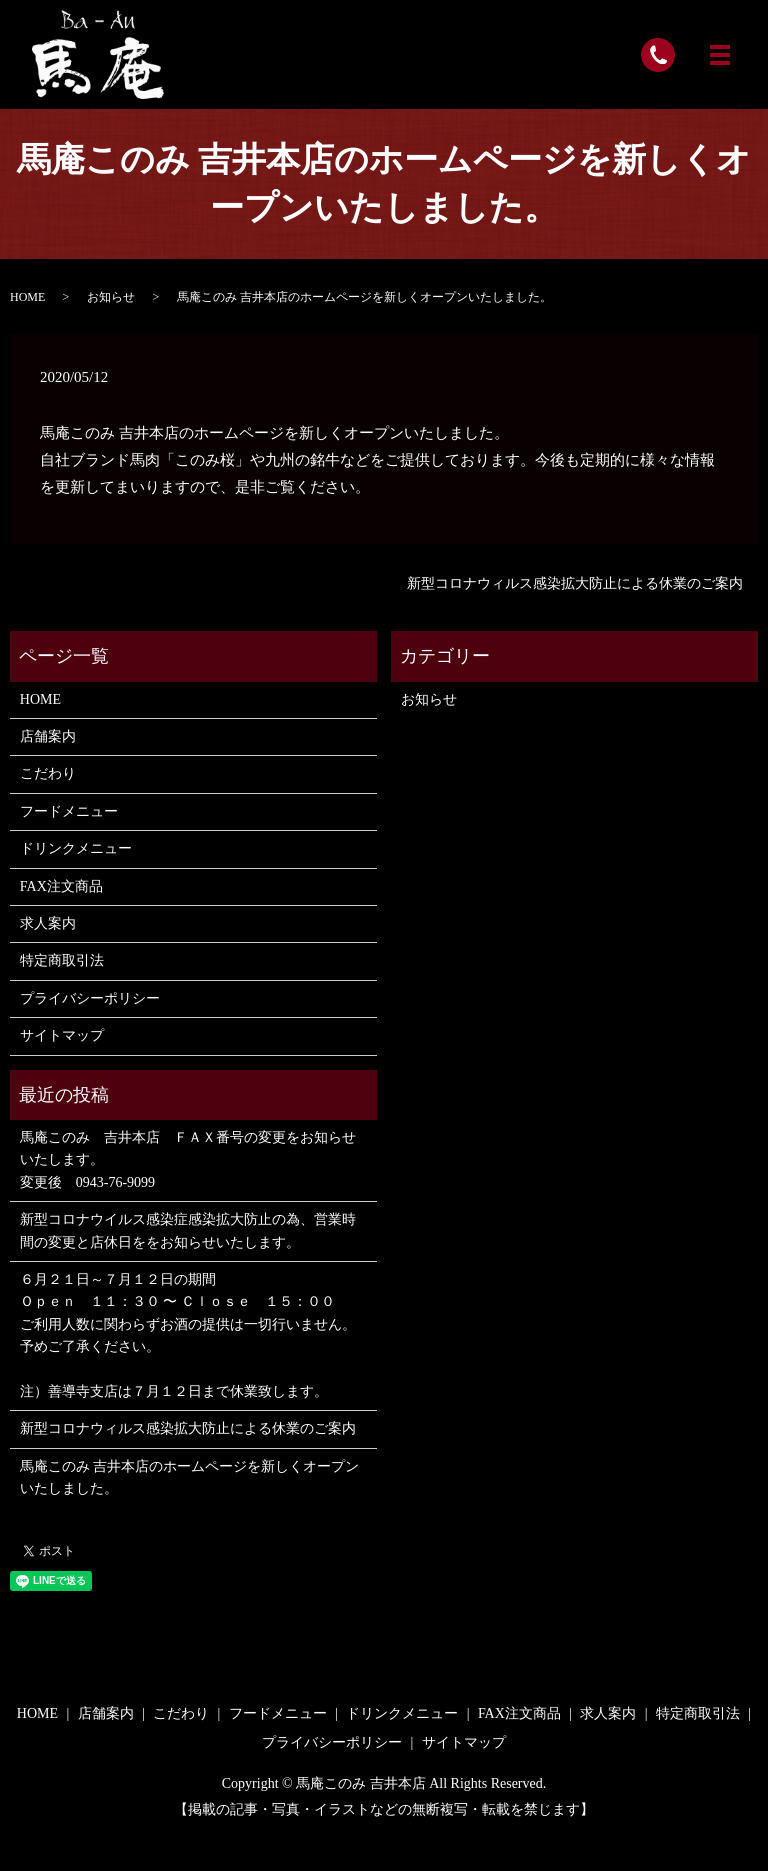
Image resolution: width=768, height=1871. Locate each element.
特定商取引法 (62, 960)
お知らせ (111, 297)
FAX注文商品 (61, 886)
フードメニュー (69, 811)
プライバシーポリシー (90, 998)
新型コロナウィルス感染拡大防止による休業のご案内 (575, 583)
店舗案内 (48, 736)
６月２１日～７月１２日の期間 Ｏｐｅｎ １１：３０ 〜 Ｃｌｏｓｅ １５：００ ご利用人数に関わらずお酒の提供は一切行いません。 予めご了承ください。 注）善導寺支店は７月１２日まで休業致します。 (188, 1335)
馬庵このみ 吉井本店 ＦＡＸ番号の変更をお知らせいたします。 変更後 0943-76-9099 (188, 1160)
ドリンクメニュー (76, 848)
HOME (27, 297)
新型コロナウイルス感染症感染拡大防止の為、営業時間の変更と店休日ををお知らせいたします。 (188, 1230)
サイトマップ (62, 1035)
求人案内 (48, 923)
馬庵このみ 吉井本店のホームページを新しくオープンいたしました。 (190, 1477)
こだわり (48, 773)
